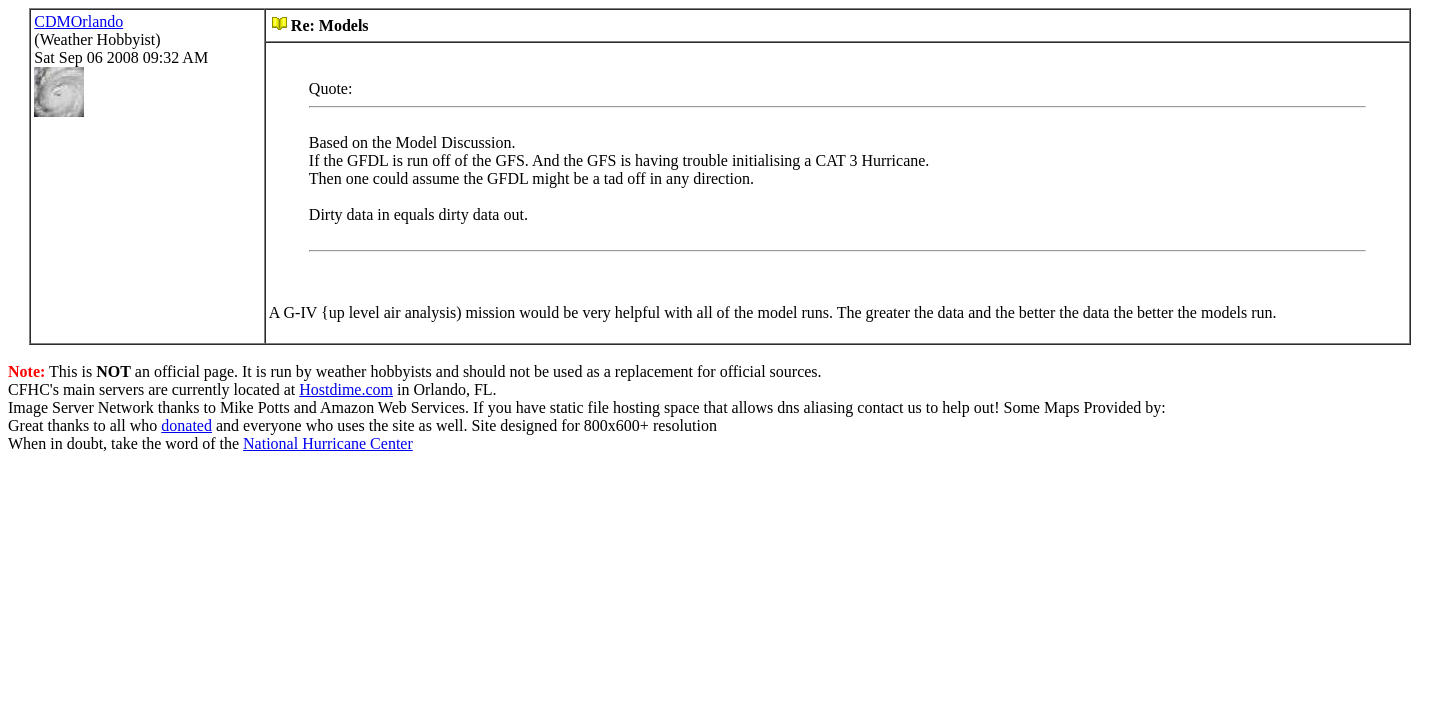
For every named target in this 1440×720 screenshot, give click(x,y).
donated (186, 425)
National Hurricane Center (328, 443)
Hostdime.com (346, 389)
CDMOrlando (78, 21)
